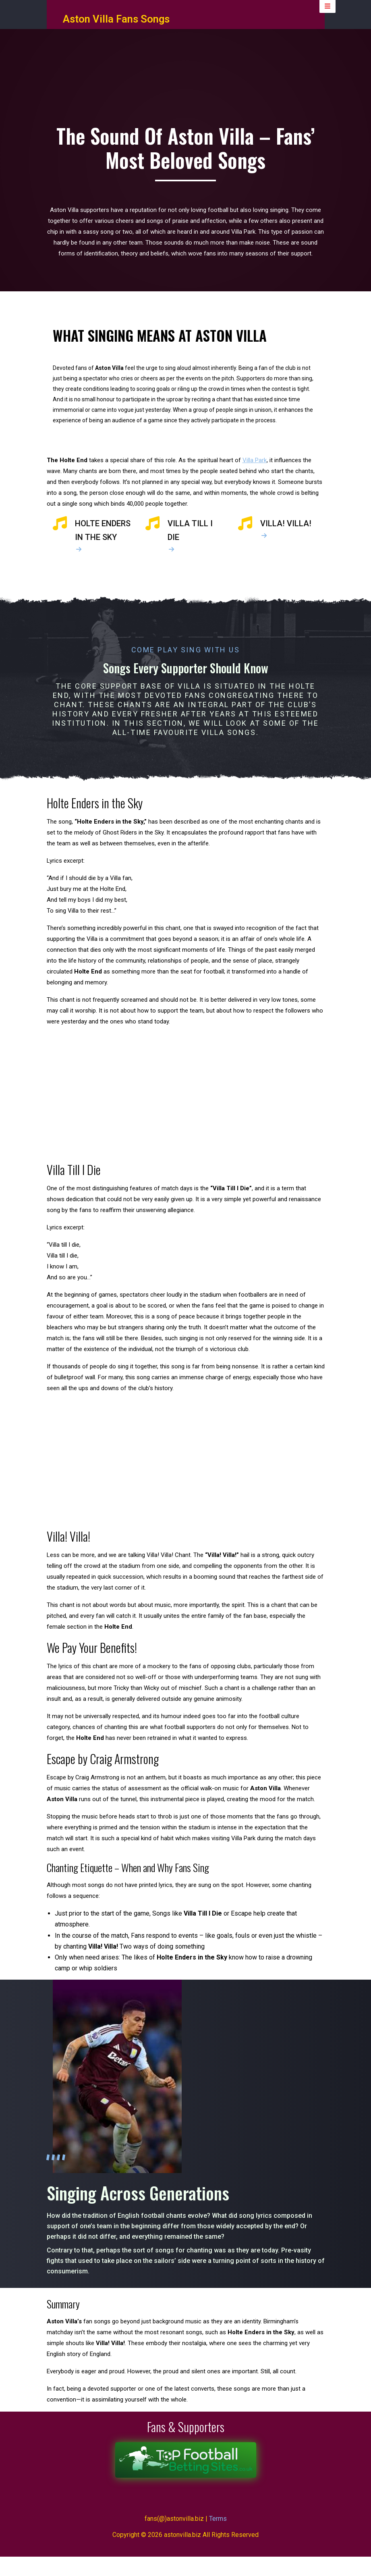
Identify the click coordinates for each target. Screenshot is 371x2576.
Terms (218, 2538)
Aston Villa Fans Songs (116, 26)
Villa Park (254, 476)
